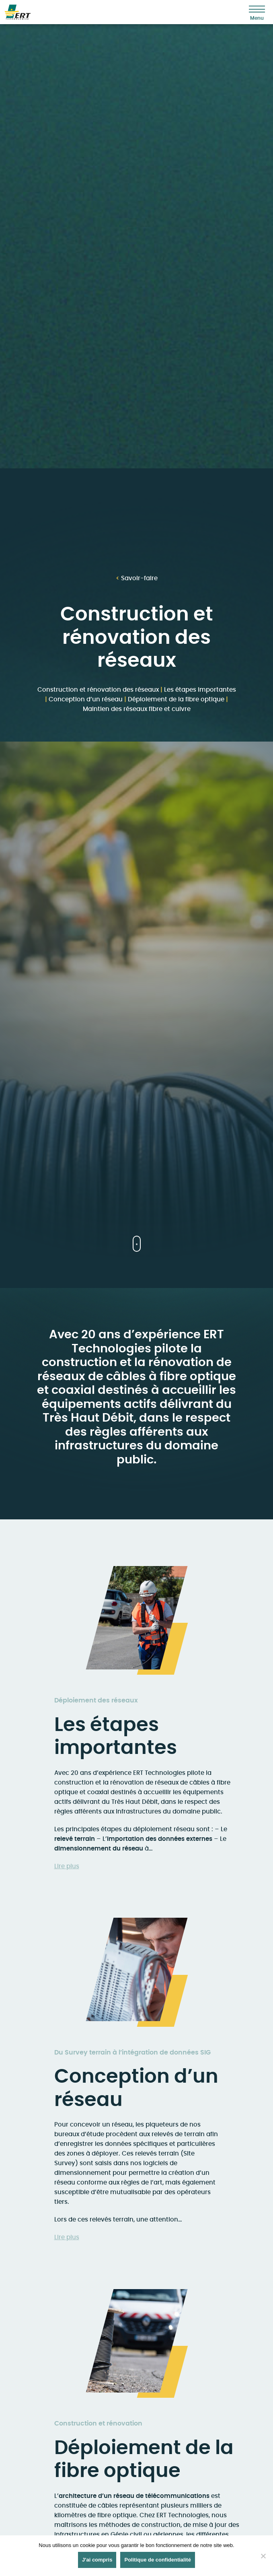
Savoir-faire (137, 578)
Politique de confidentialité (157, 2560)
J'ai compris (97, 2560)
